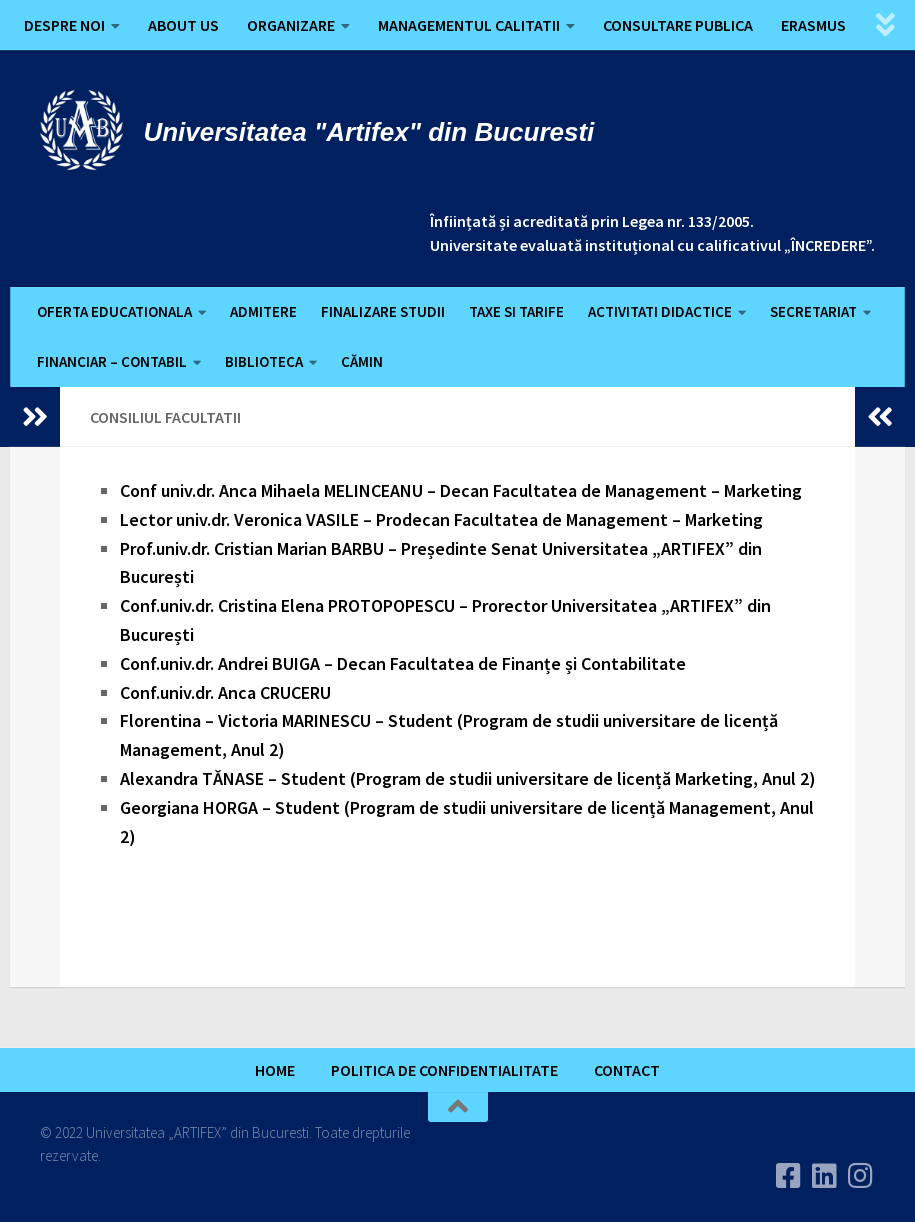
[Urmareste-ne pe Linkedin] (825, 1176)
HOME (275, 1070)
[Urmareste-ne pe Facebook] (789, 1176)
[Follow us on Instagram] (861, 1176)
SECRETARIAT (813, 311)
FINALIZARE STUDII (383, 311)
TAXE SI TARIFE (516, 311)
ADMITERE (263, 311)
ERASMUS (813, 25)
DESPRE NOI (64, 25)
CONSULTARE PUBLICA (678, 25)
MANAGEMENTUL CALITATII (469, 25)
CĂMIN (362, 361)
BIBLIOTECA (264, 361)
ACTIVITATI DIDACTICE (660, 311)
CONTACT (627, 1070)
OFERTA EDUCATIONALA (114, 311)
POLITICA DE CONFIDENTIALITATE (444, 1070)
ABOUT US (183, 25)
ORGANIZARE (291, 25)
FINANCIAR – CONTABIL (112, 361)
